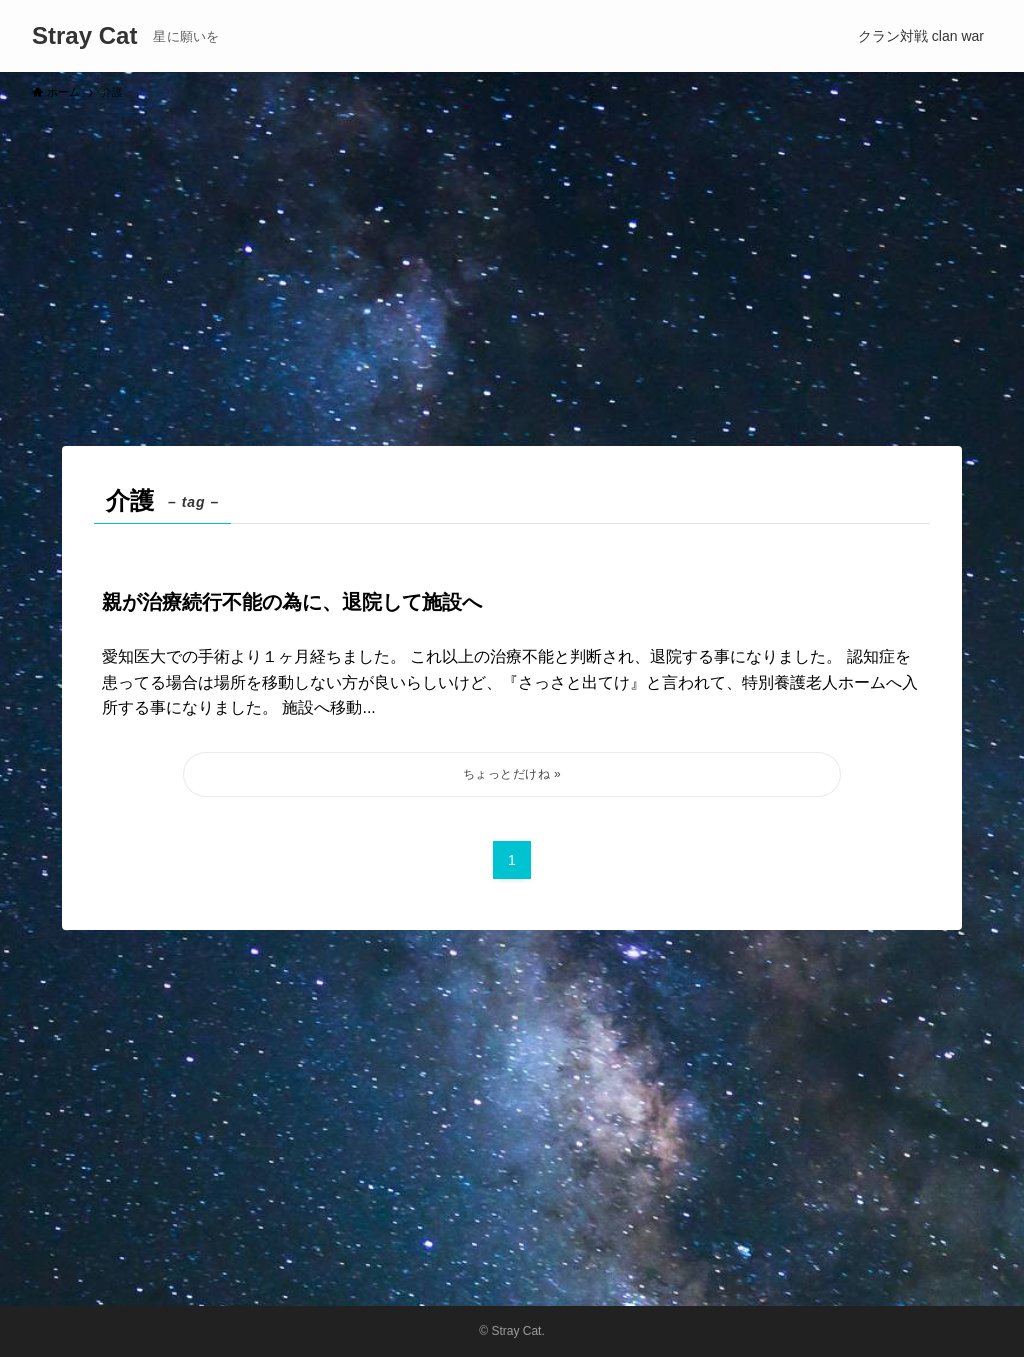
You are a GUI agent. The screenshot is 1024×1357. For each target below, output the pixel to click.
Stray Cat (84, 36)
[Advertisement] (512, 264)
